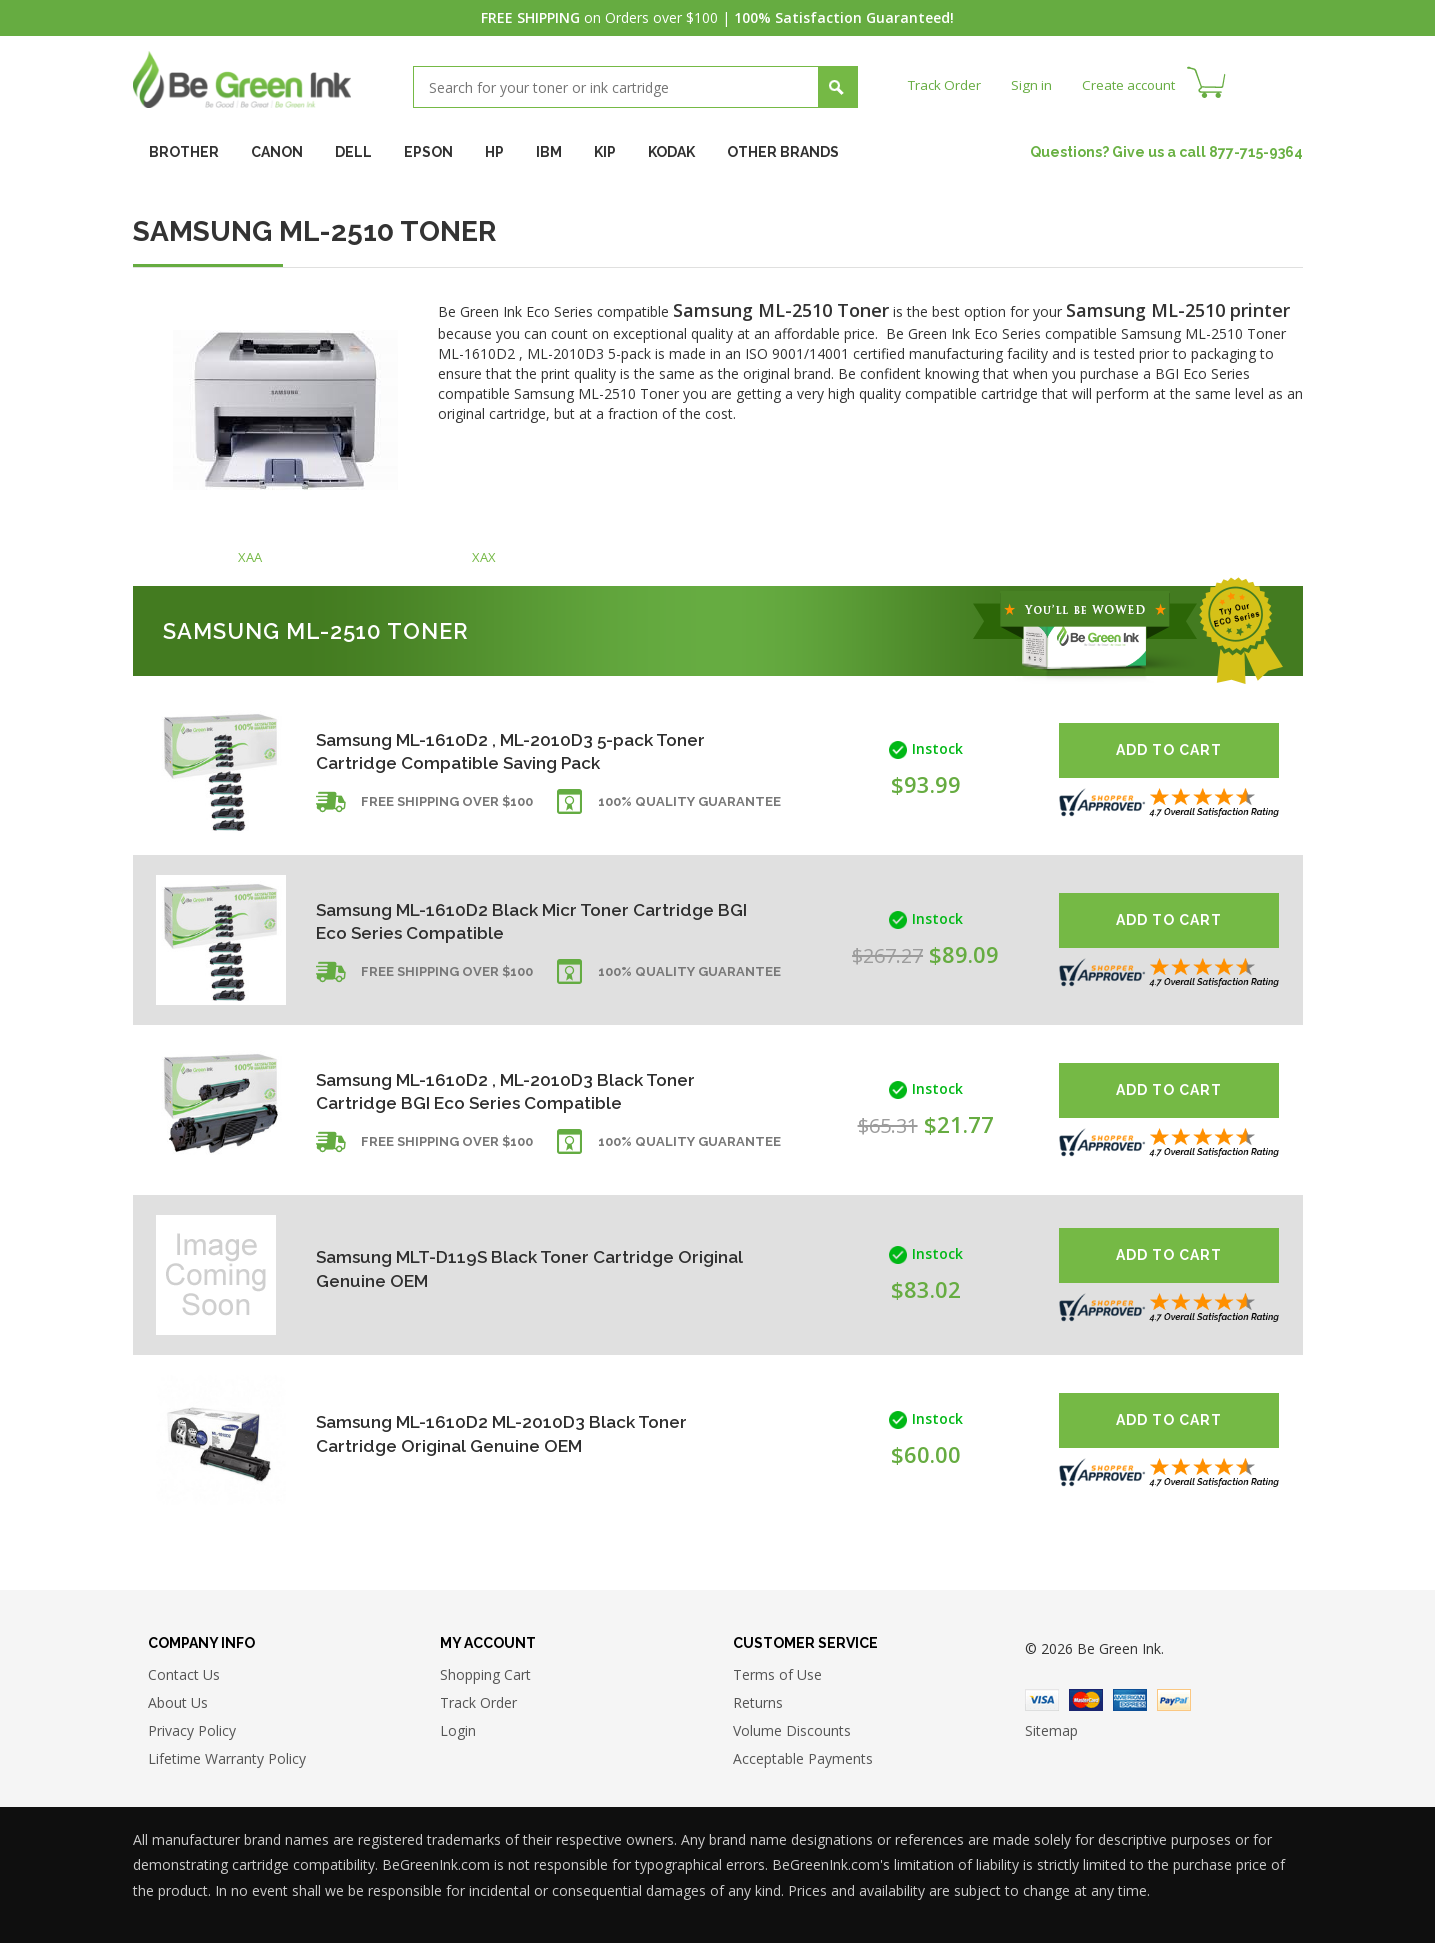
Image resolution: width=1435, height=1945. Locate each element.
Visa (1042, 1702)
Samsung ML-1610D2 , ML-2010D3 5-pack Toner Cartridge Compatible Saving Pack (519, 751)
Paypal (1174, 1702)
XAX (484, 559)
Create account (1136, 84)
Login (458, 1732)
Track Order (946, 84)
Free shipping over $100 (447, 806)
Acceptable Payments (803, 1760)
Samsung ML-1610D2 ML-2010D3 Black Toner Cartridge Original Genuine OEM (509, 1433)
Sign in (1036, 84)
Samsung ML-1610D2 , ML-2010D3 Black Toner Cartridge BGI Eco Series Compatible (513, 1091)
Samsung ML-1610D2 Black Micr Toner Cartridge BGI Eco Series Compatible (479, 921)
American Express (1130, 1702)
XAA (250, 559)
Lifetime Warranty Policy (227, 1760)
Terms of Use (777, 1676)
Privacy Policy (192, 1732)
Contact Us (184, 1676)
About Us (178, 1704)
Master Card (1086, 1702)
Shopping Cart (485, 1676)
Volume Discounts (792, 1732)
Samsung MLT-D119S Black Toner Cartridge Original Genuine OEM (504, 1268)
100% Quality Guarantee (689, 806)
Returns (758, 1704)
